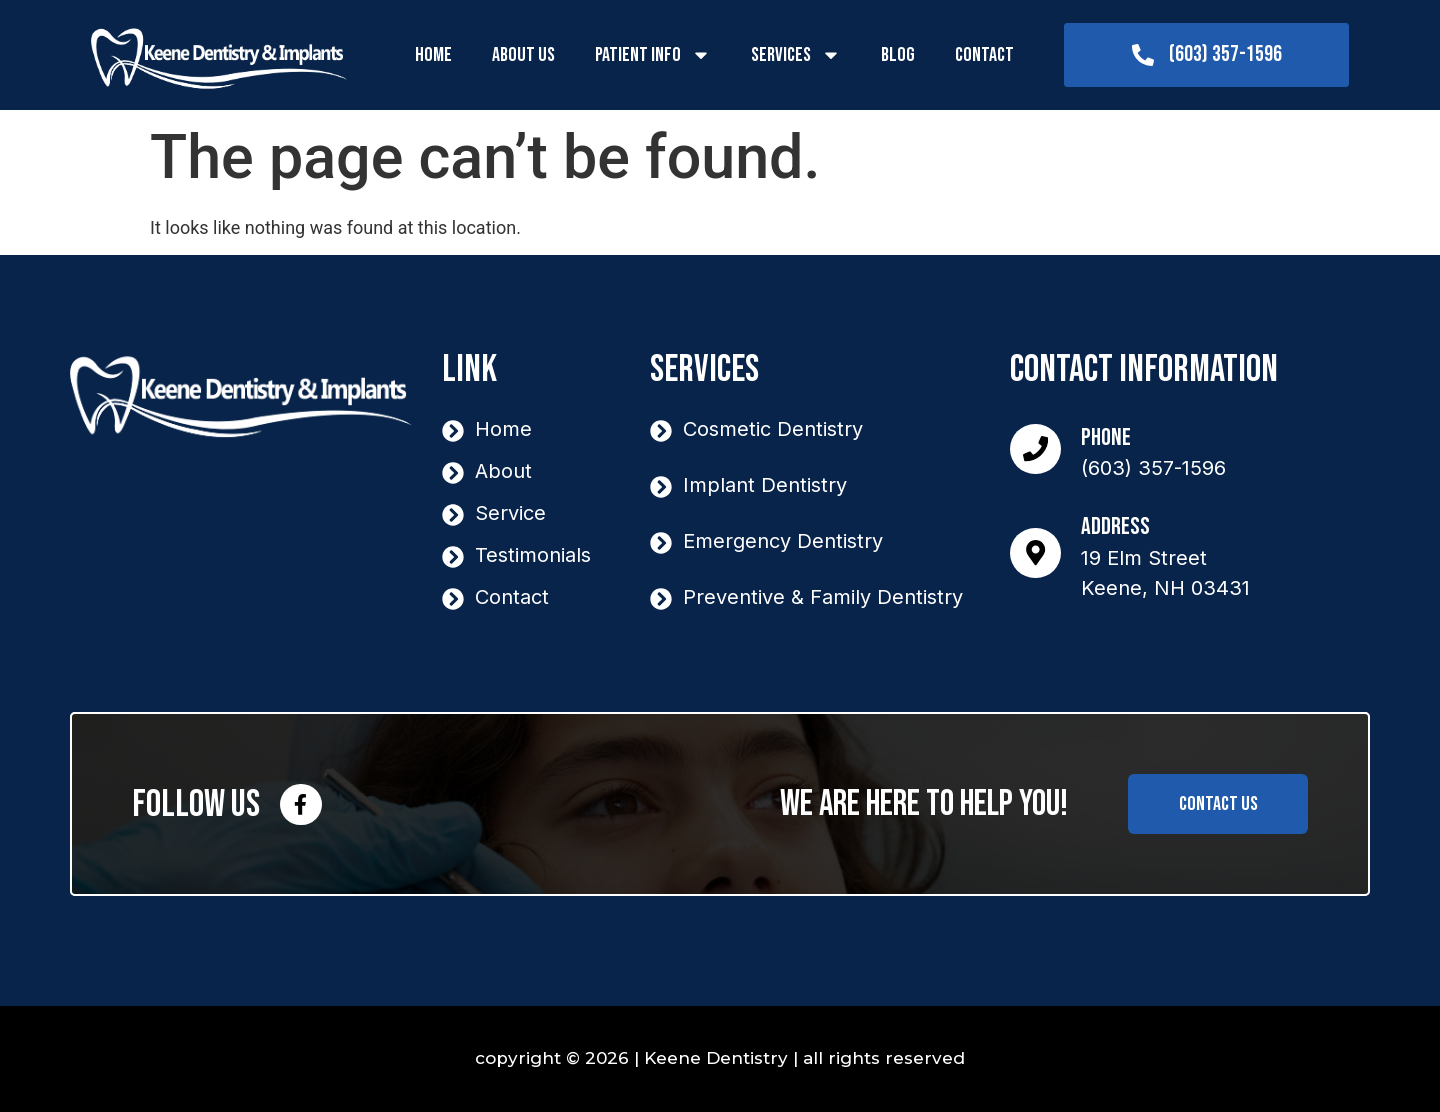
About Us (523, 55)
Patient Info (653, 55)
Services (796, 55)
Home (433, 55)
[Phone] (1040, 449)
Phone (1115, 437)
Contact (984, 55)
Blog (898, 55)
